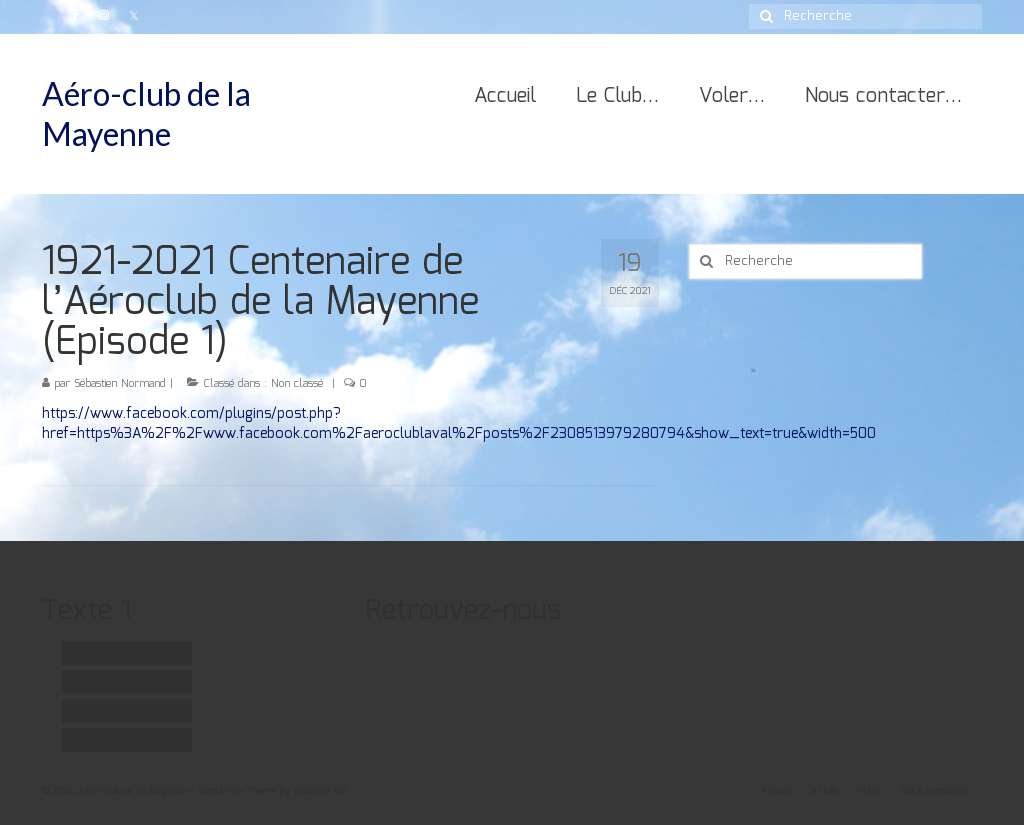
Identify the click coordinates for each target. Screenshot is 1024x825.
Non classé (297, 384)
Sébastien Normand (120, 384)
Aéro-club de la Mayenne (146, 113)
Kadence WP (321, 791)
